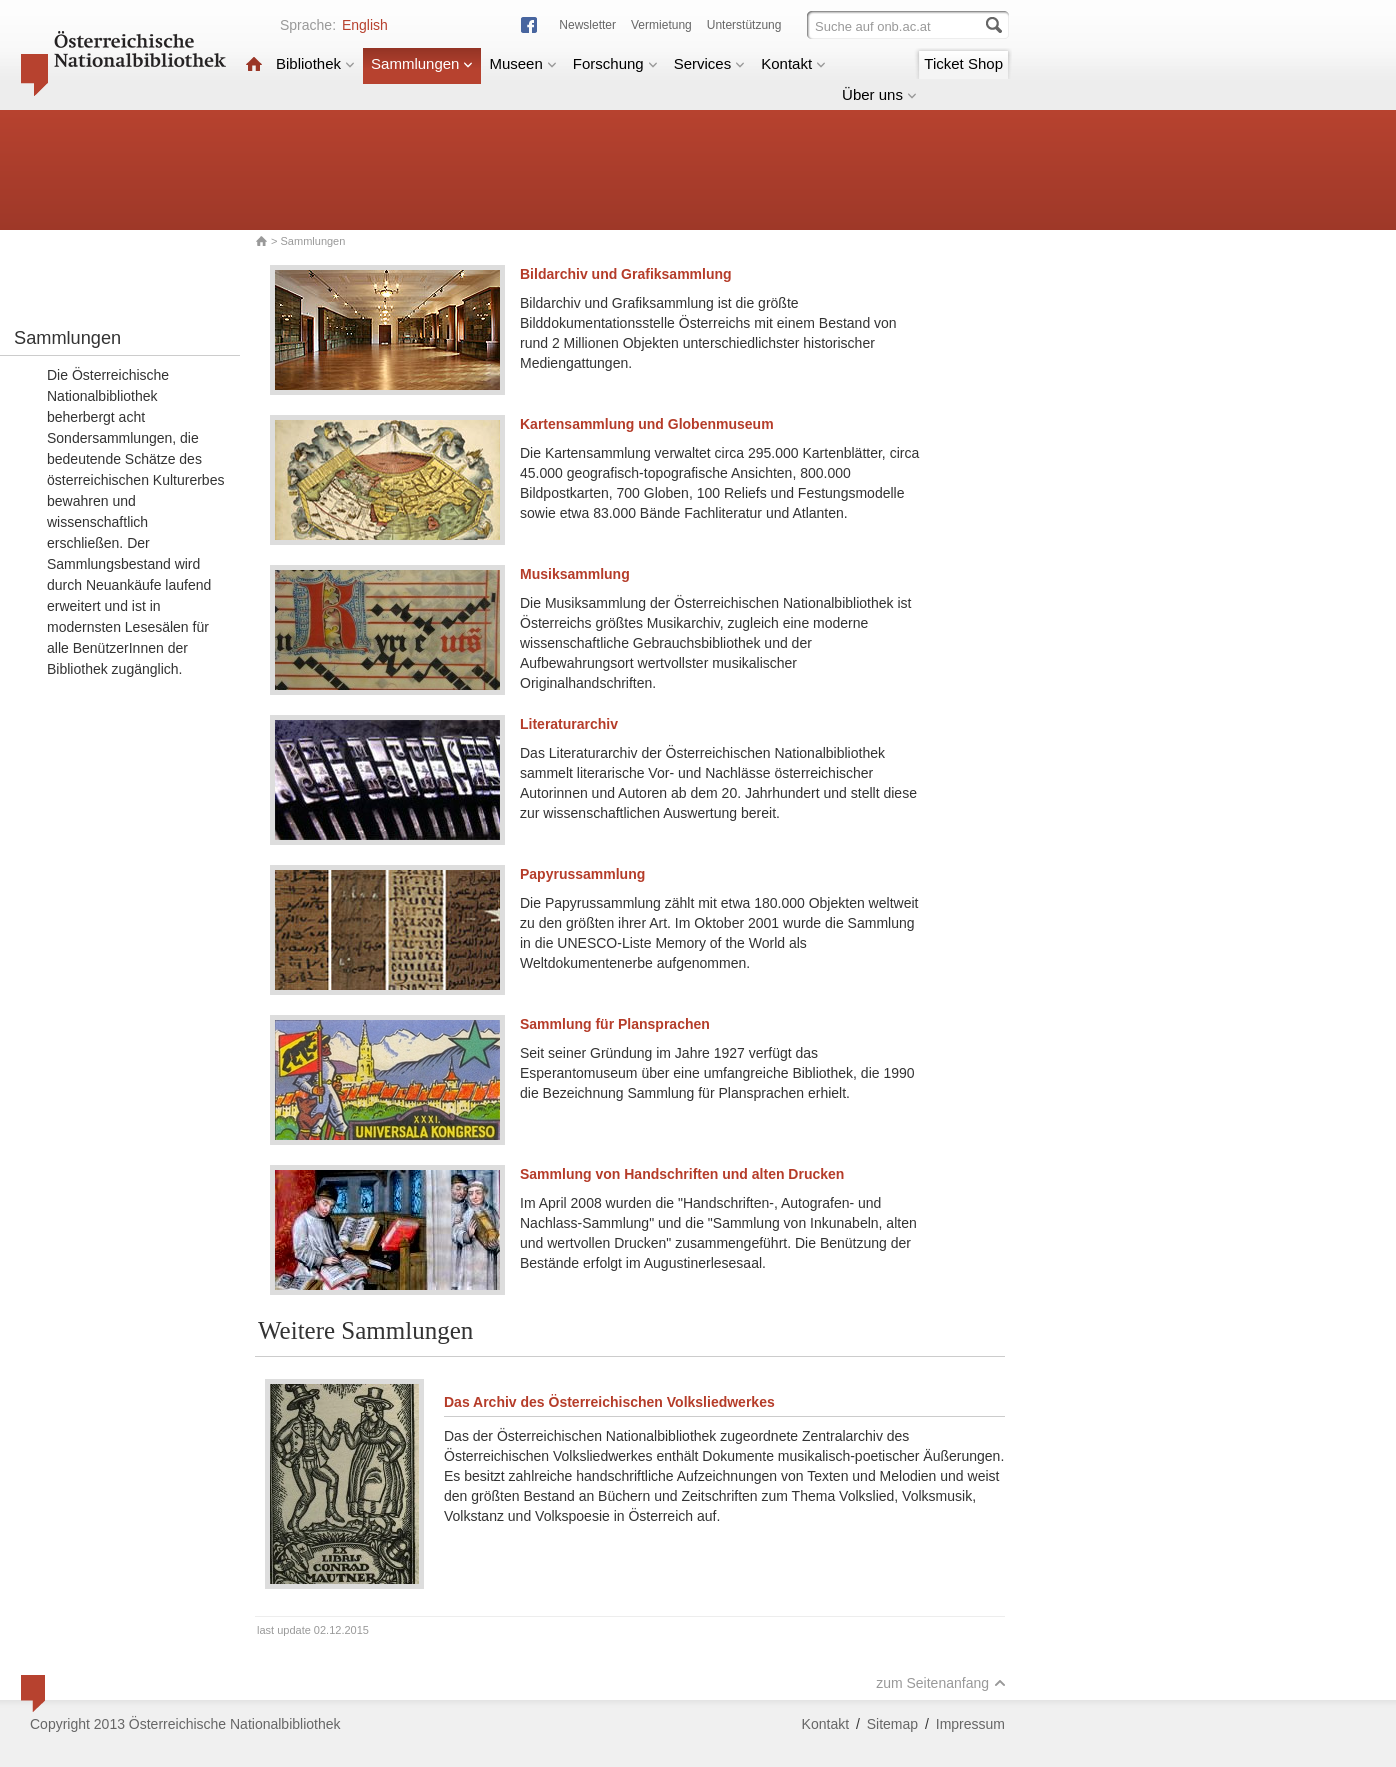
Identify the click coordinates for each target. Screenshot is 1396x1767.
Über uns (879, 94)
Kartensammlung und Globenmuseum (647, 424)
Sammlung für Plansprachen (615, 1024)
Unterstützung (744, 25)
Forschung (615, 63)
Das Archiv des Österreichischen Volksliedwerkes (609, 1402)
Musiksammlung (575, 574)
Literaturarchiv (569, 724)
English (365, 25)
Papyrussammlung (582, 874)
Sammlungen (422, 63)
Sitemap (892, 1724)
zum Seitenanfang (941, 1683)
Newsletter (587, 25)
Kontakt (793, 63)
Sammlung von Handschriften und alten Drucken (682, 1174)
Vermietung (661, 25)
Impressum (970, 1724)
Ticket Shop (963, 63)
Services (710, 63)
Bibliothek (315, 63)
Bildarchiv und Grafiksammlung (626, 274)
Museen (522, 63)
